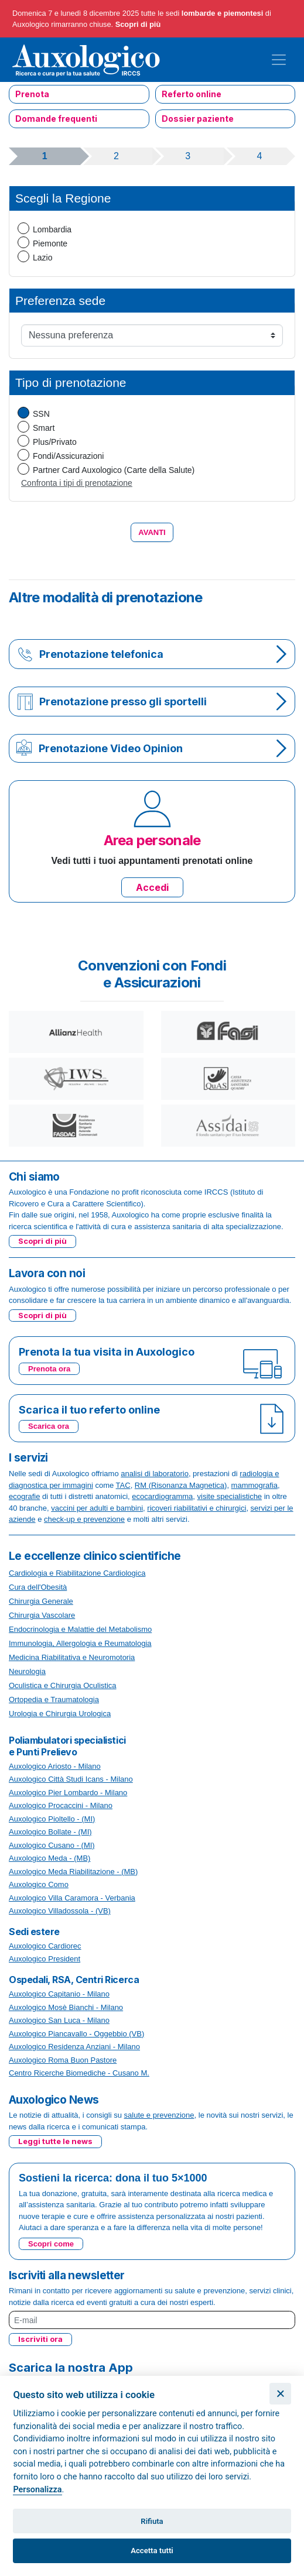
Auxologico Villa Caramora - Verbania (72, 1898)
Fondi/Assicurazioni (68, 456)
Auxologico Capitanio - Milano (59, 1994)
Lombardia (52, 229)
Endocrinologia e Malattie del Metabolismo (80, 1629)
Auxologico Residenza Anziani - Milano (74, 2046)
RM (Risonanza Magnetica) (181, 1485)
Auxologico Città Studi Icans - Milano (71, 1779)
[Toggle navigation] (279, 60)
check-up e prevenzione (84, 1519)
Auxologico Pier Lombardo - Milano (68, 1792)
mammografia (254, 1485)
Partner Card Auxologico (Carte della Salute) (113, 470)
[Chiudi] (280, 2394)
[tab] (152, 654)
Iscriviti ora (40, 2339)
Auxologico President (44, 1958)
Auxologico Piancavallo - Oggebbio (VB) (76, 2033)
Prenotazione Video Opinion (111, 748)
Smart (43, 428)
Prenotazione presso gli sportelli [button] (123, 701)
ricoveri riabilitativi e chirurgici (196, 1508)
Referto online (191, 94)
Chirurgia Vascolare (42, 1615)
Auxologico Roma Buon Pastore (63, 2060)
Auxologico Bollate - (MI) (50, 1831)
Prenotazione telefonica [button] (101, 654)
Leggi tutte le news (55, 2141)
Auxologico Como (39, 1884)
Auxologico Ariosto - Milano (55, 1766)
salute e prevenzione (159, 2115)
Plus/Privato (55, 442)
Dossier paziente (198, 119)
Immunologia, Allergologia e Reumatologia (80, 1643)
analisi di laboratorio (155, 1473)
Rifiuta (152, 2521)
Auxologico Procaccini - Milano (60, 1805)
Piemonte (50, 243)
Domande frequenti (56, 119)
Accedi (152, 887)
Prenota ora (49, 1368)
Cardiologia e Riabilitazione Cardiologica (77, 1573)
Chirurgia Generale (41, 1601)
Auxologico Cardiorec (45, 1946)
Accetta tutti (152, 2550)
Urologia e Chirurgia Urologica (60, 1713)
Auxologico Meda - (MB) (49, 1858)
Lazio (42, 257)
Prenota (32, 94)
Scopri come (51, 2243)
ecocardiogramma (162, 1496)
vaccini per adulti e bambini (97, 1508)
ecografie (24, 1496)
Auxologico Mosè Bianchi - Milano (66, 2007)
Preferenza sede (60, 300)
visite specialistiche (229, 1496)
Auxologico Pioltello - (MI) (52, 1818)
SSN (41, 414)
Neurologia (27, 1671)
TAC (123, 1485)
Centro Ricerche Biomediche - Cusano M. (79, 2073)
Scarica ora (48, 1426)
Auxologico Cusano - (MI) (52, 1845)
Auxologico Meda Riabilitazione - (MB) (73, 1871)
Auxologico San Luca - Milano (59, 2020)
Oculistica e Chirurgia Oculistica (63, 1685)
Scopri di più (138, 24)
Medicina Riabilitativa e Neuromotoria (72, 1657)
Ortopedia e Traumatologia (54, 1699)
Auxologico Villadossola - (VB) (60, 1910)
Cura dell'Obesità (38, 1587)
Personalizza (37, 2490)
